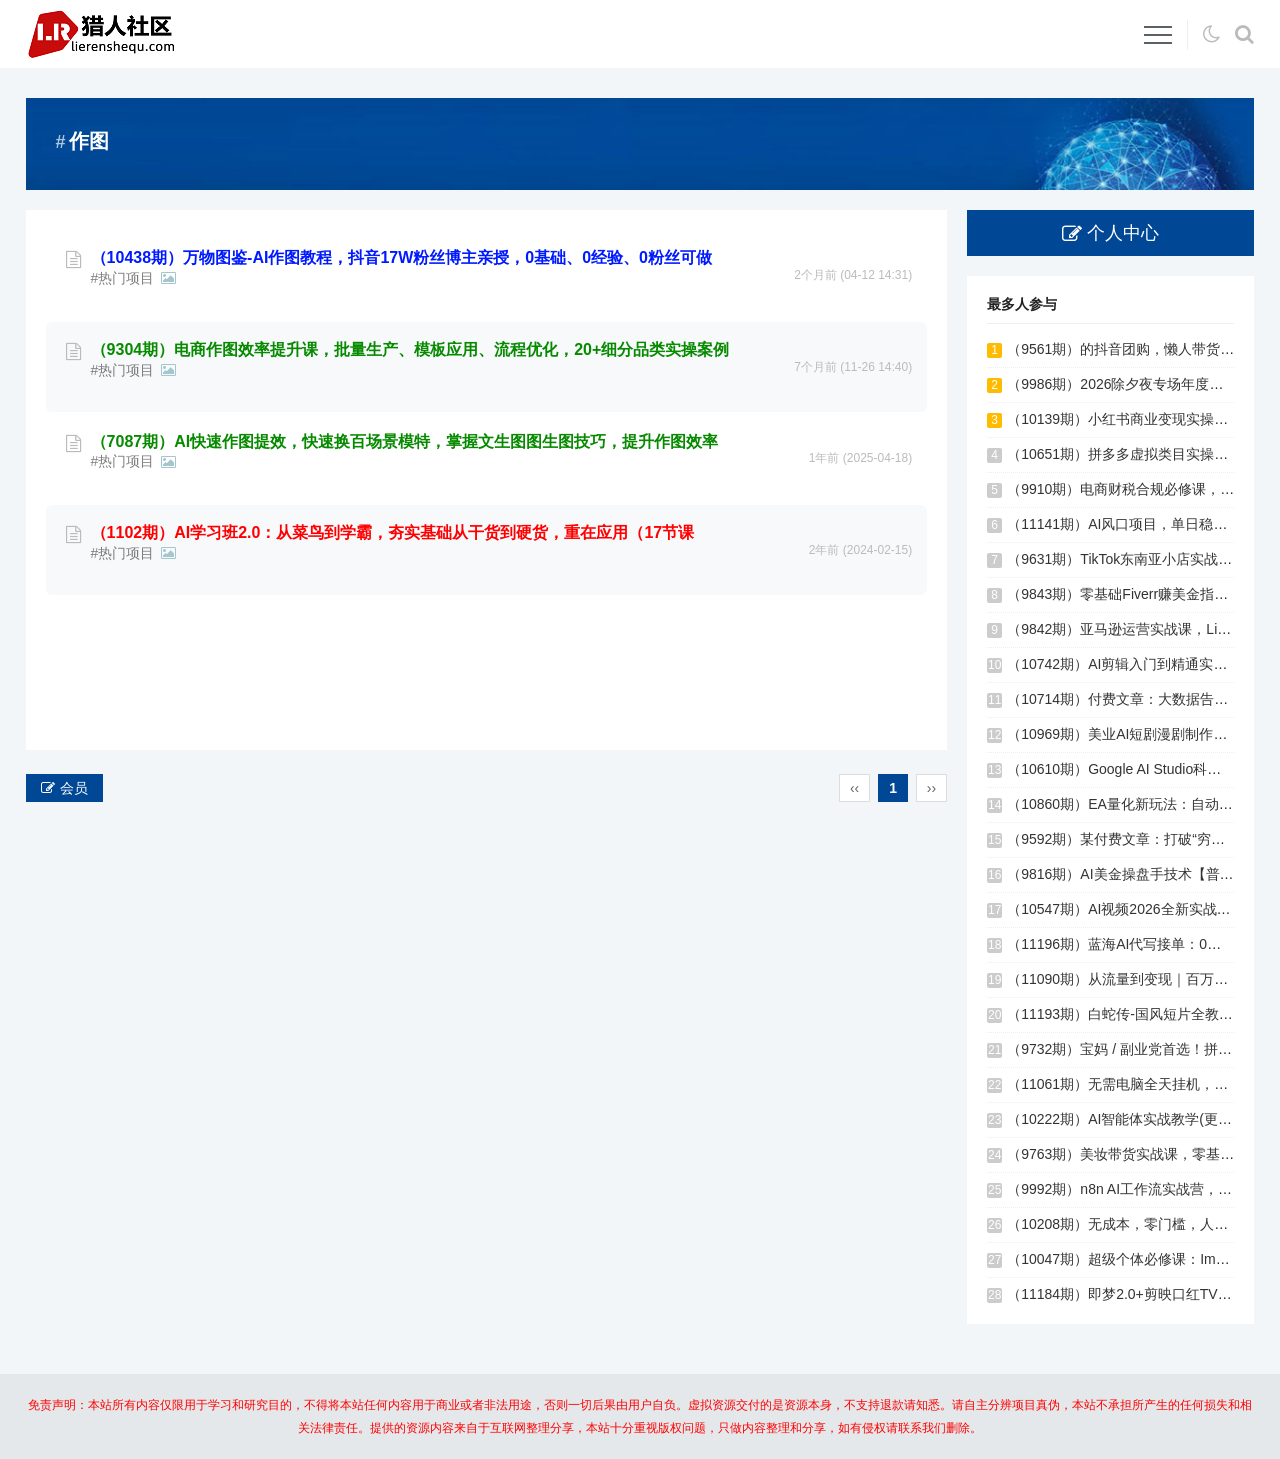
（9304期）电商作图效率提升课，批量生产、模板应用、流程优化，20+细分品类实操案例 (410, 417)
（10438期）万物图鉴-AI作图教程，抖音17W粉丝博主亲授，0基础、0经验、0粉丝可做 (401, 325)
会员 (74, 788)
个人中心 (1123, 233)
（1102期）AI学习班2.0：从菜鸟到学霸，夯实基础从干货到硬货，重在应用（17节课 (393, 600)
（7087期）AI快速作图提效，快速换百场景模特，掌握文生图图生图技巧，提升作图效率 (405, 509)
